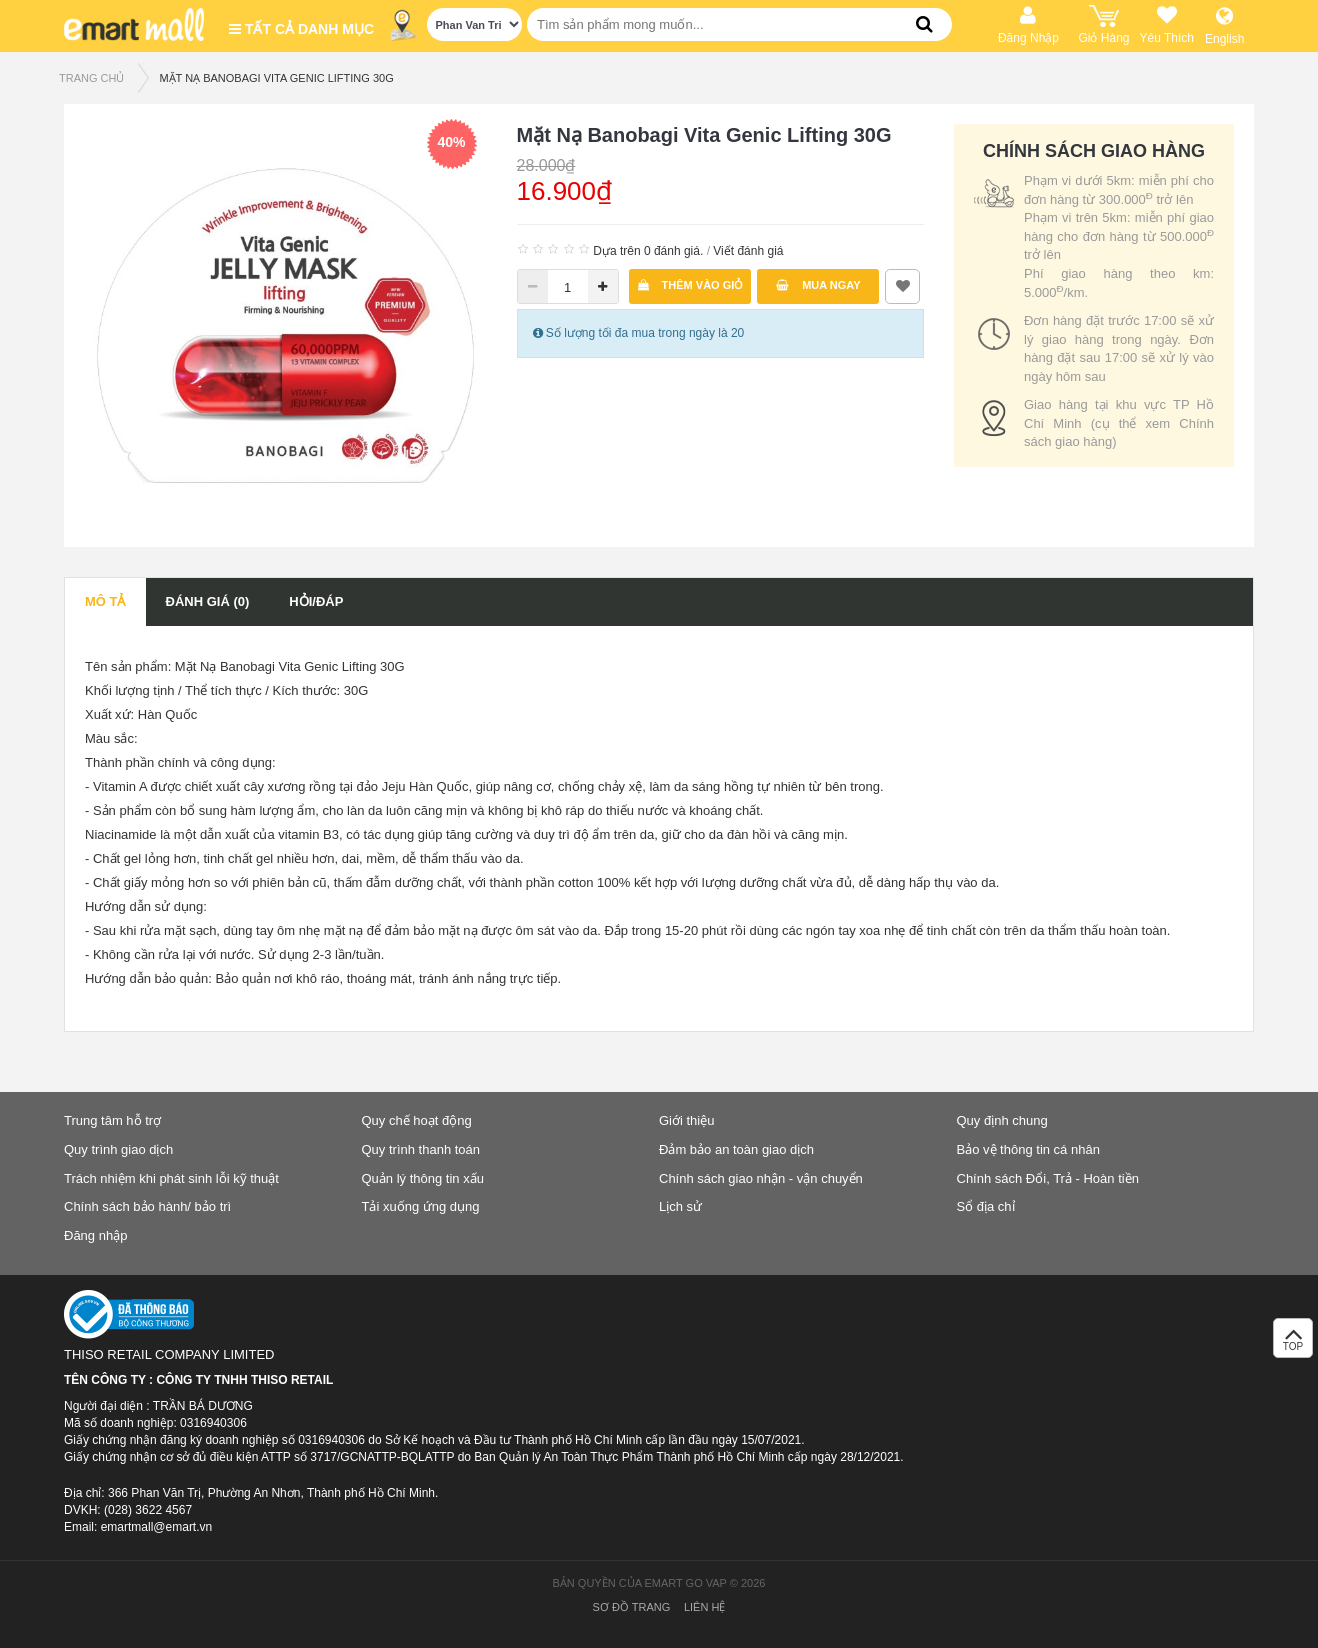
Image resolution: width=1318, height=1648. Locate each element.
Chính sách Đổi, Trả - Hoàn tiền (1048, 1178)
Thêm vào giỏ (691, 285)
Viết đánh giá (748, 251)
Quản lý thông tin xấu (423, 1178)
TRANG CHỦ (91, 78)
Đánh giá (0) (208, 601)
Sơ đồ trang (632, 1607)
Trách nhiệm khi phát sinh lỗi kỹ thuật (171, 1178)
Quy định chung (1002, 1120)
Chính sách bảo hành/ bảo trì (147, 1206)
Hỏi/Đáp (316, 601)
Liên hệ (704, 1607)
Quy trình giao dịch (118, 1149)
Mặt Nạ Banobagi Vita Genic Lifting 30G (276, 78)
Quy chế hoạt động (417, 1120)
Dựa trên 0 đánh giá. (648, 251)
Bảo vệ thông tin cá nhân (1028, 1149)
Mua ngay (818, 285)
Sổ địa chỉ (986, 1206)
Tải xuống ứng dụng (421, 1206)
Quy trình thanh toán (421, 1149)
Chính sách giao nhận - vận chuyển (761, 1178)
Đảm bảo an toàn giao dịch (736, 1149)
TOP (1293, 1343)
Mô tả (105, 601)
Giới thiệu (686, 1120)
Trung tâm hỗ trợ (112, 1120)
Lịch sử (680, 1206)
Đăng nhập (95, 1235)
